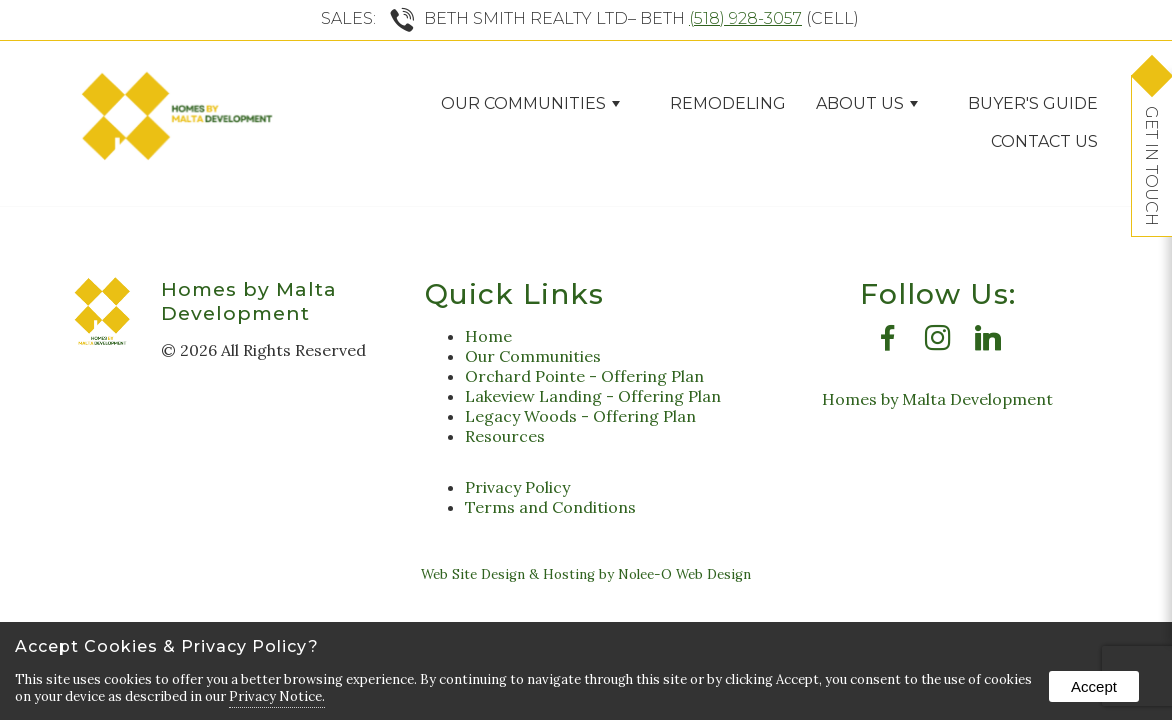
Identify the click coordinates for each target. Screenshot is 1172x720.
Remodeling (728, 103)
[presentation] (888, 343)
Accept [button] (1094, 686)
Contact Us (1044, 141)
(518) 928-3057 (745, 18)
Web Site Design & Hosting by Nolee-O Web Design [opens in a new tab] (586, 574)
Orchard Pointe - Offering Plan (584, 376)
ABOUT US (867, 103)
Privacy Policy (517, 487)
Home (488, 336)
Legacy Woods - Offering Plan (580, 416)
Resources (505, 436)
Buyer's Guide (1033, 103)
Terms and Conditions (550, 507)
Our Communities (530, 103)
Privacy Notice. (277, 696)
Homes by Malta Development (249, 301)
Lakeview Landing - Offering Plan (593, 396)
